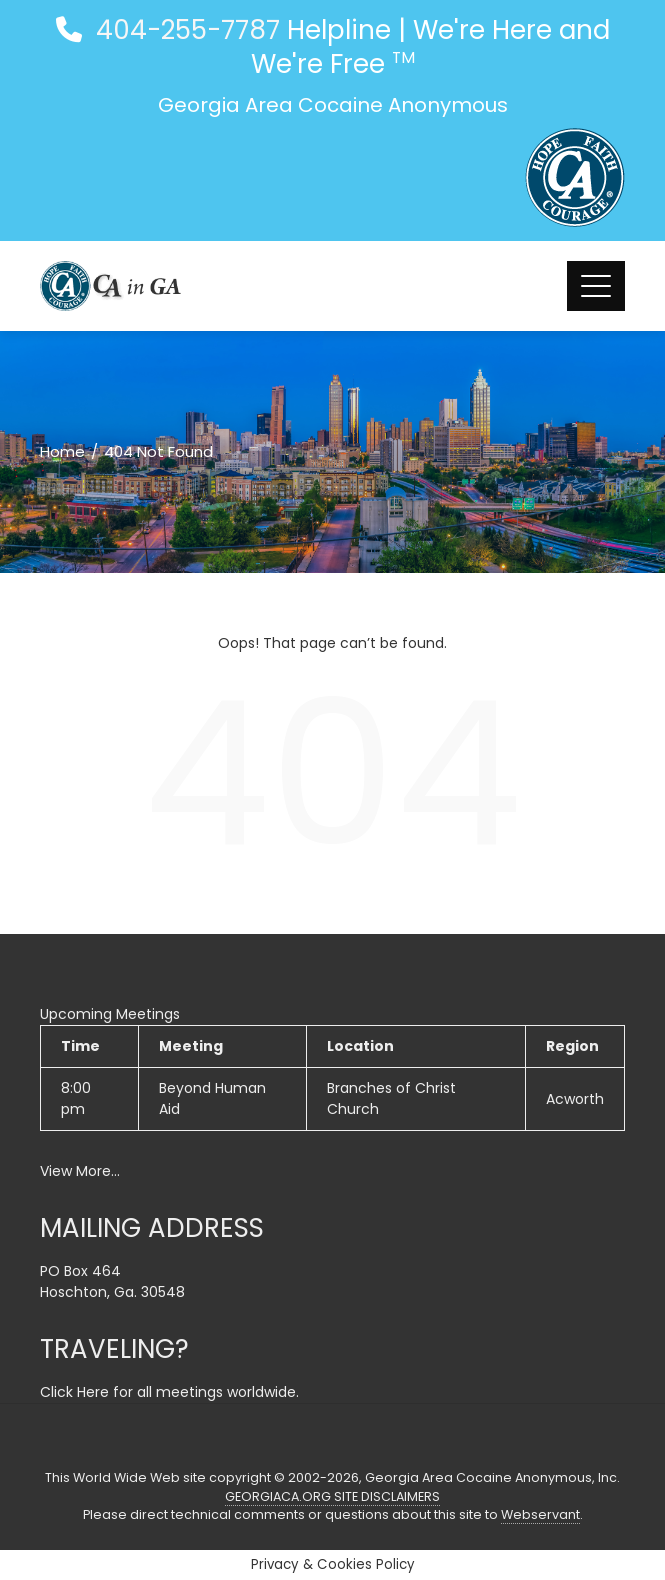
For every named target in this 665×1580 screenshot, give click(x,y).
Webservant (540, 1514)
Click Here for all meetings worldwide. (169, 1392)
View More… (80, 1171)
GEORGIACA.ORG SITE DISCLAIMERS (332, 1496)
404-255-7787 (184, 30)
